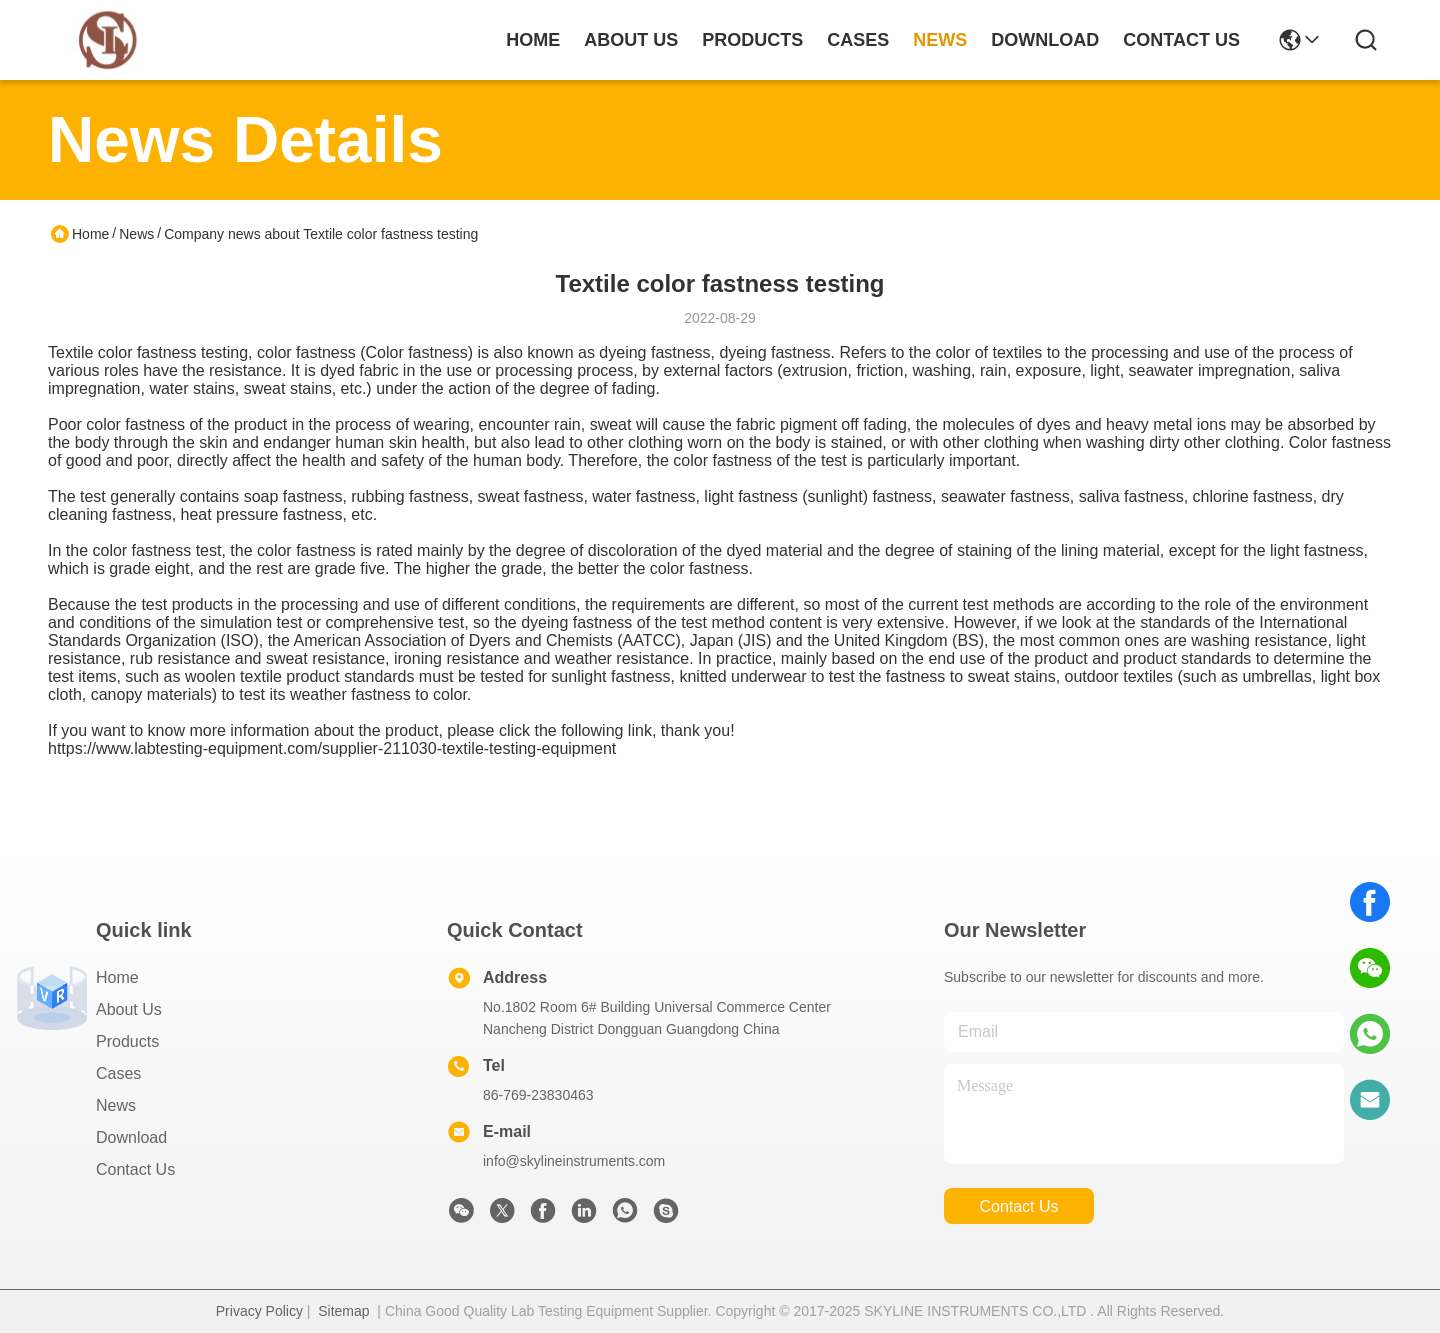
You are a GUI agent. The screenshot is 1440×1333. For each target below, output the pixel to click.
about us (631, 40)
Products (127, 1041)
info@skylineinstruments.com (574, 1161)
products (752, 40)
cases (858, 40)
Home (533, 40)
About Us (129, 1009)
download (1045, 40)
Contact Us (135, 1169)
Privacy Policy (259, 1311)
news (940, 40)
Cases (118, 1073)
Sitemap (343, 1311)
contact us (1181, 40)
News (136, 234)
